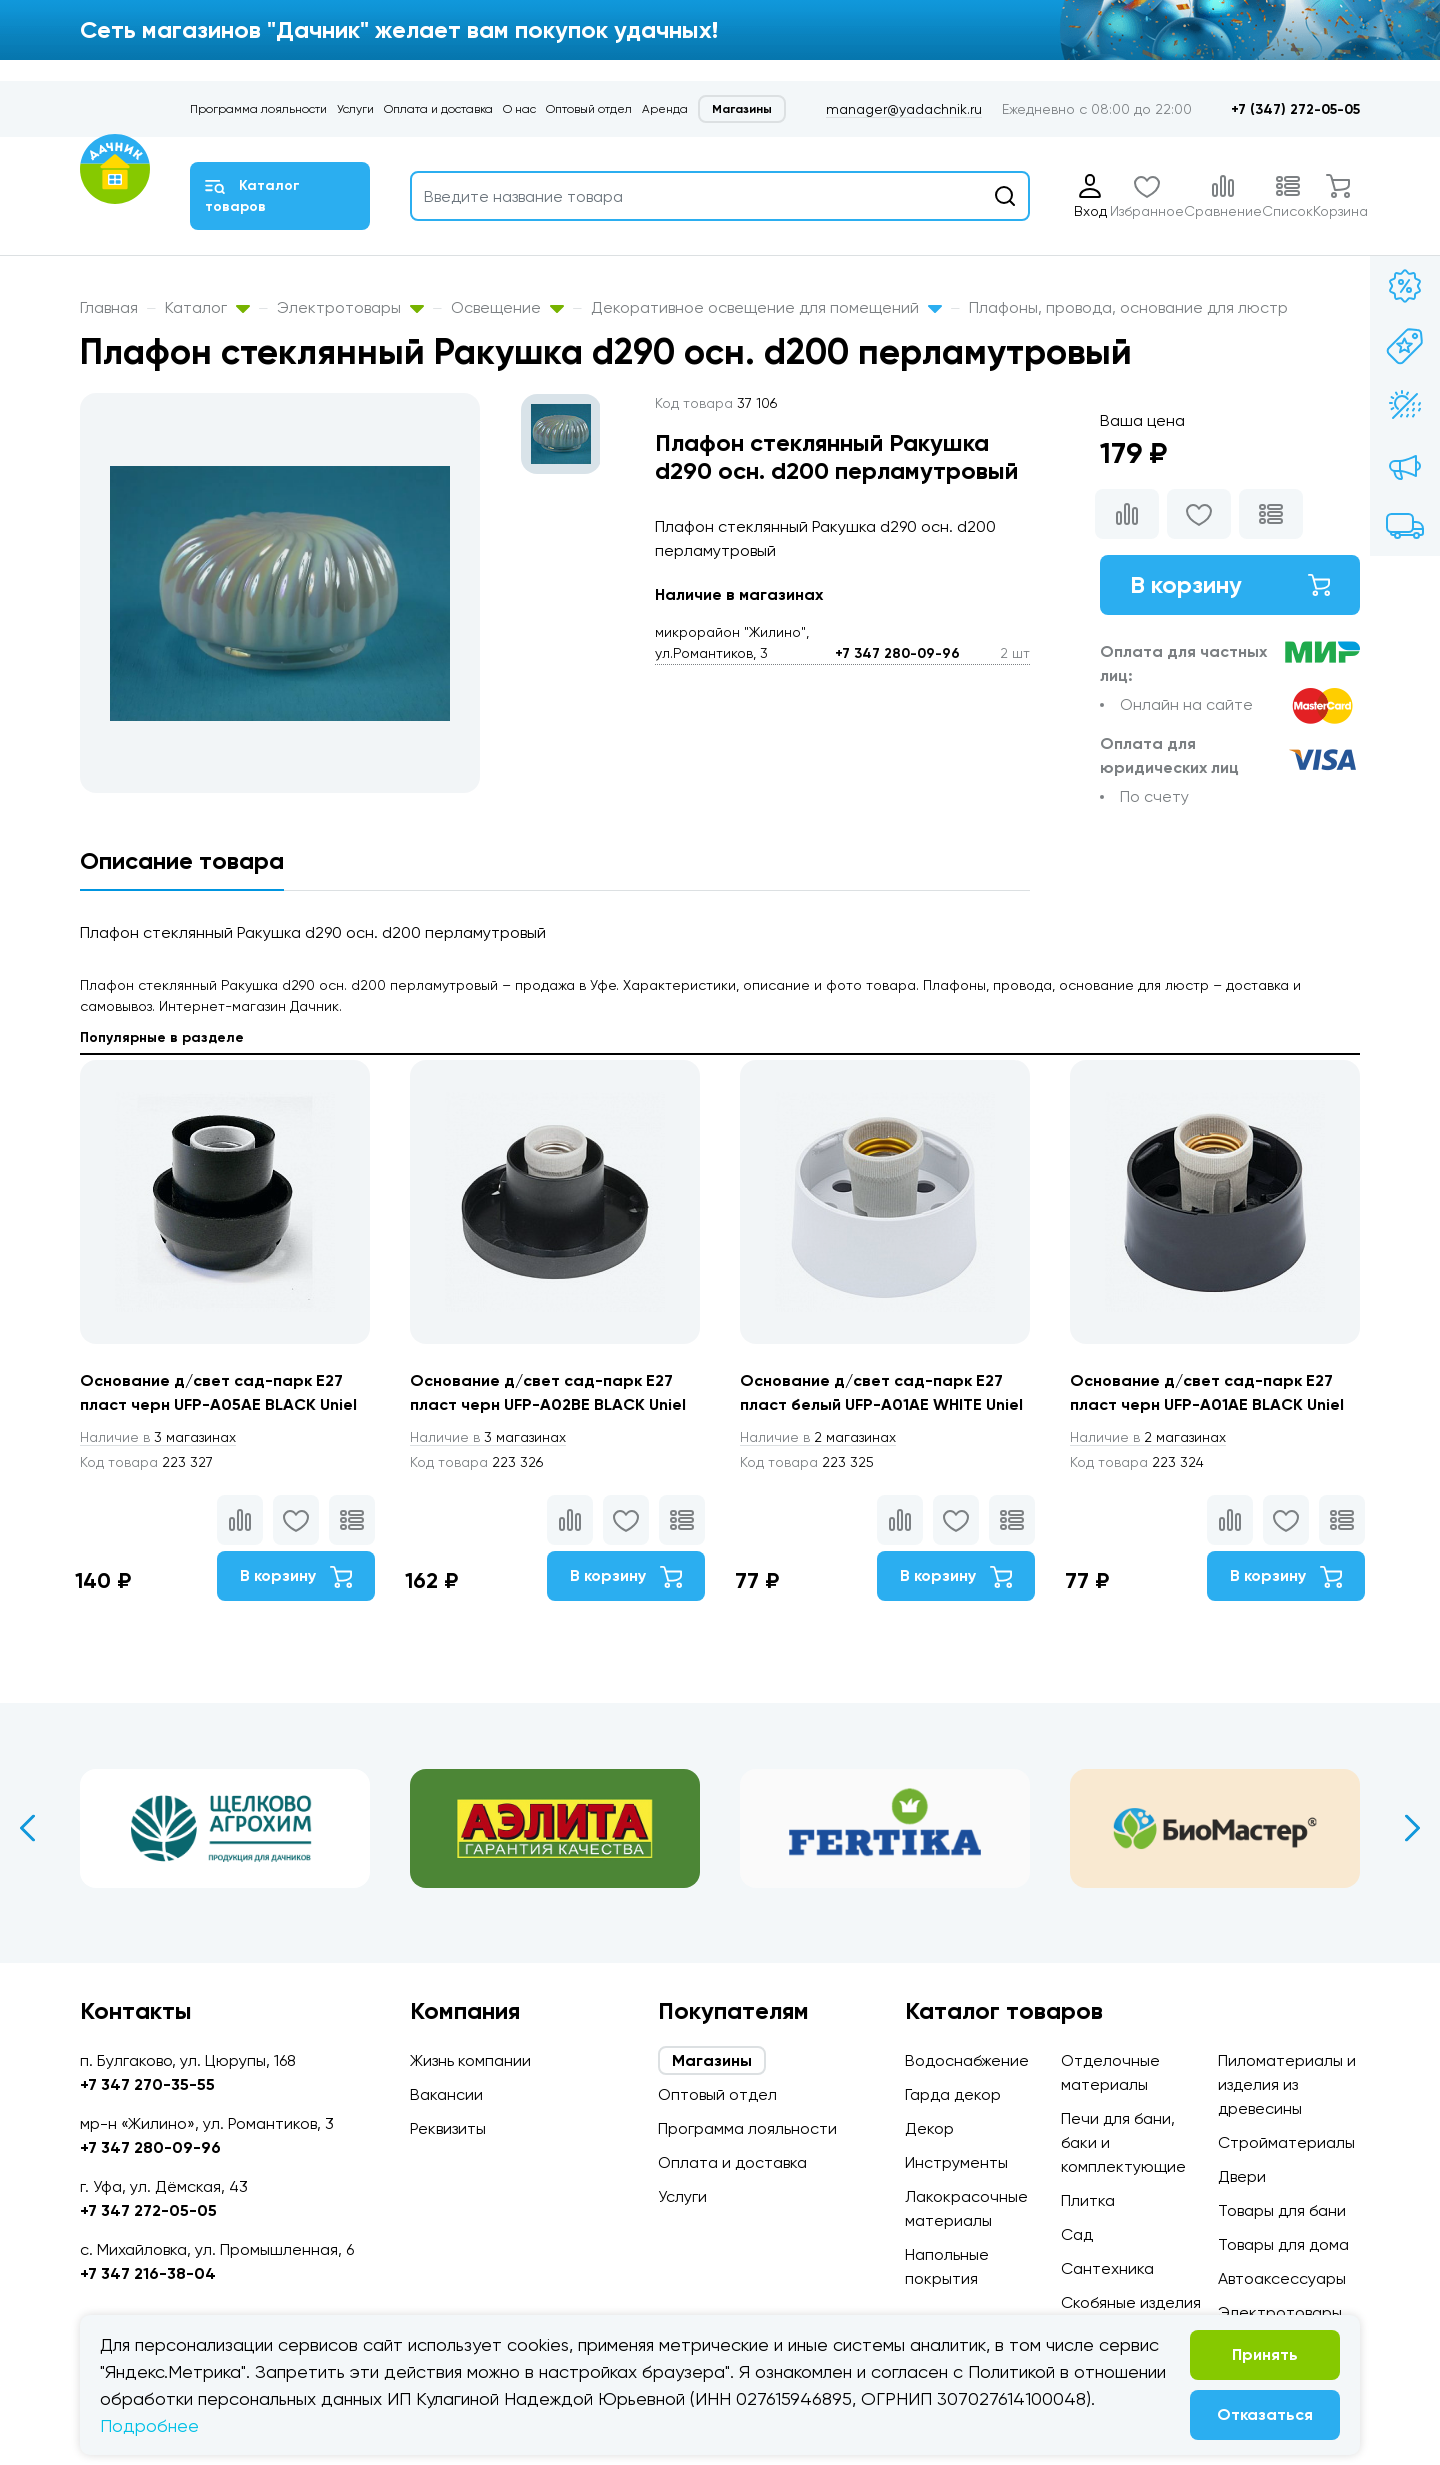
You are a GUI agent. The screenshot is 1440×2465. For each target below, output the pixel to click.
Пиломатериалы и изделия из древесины (1287, 2084)
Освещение (507, 307)
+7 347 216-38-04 (148, 2273)
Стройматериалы (1286, 2142)
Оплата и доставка (438, 109)
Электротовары (350, 307)
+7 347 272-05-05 (148, 2210)
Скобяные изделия (1131, 2302)
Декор (929, 2128)
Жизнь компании (470, 2060)
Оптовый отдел (589, 109)
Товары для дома (1283, 2244)
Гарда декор (953, 2094)
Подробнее (149, 2425)
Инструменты (956, 2162)
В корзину (1230, 584)
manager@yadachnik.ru (904, 109)
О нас (519, 109)
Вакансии (446, 2094)
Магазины (742, 109)
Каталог (207, 307)
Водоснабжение (967, 2060)
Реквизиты (448, 2128)
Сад (1077, 2234)
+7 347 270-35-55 (147, 2084)
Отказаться (1265, 2414)
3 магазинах (158, 1437)
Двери (1242, 2176)
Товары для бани (1282, 2210)
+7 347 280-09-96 (897, 653)
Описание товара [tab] (182, 860)
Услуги (355, 109)
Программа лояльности (258, 109)
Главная (109, 307)
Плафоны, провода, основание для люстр (1128, 307)
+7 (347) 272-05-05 (1295, 109)
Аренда (665, 109)
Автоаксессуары (1282, 2278)
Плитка (1088, 2200)
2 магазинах (818, 1437)
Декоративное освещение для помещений (766, 307)
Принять (1265, 2354)
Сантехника (1107, 2268)
